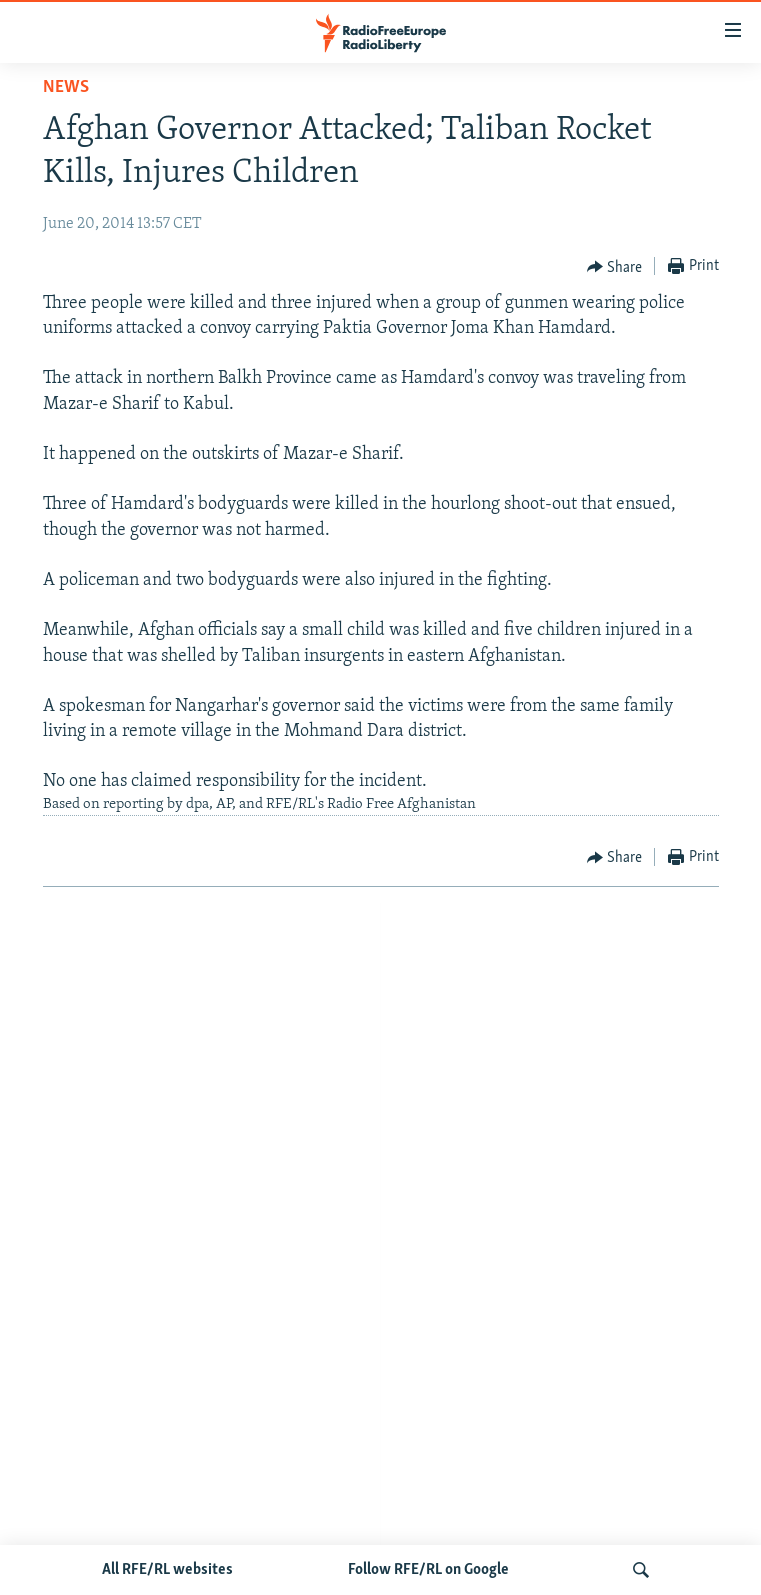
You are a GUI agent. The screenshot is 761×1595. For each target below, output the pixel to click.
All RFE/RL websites (167, 1570)
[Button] (615, 267)
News (66, 87)
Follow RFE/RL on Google (428, 1570)
